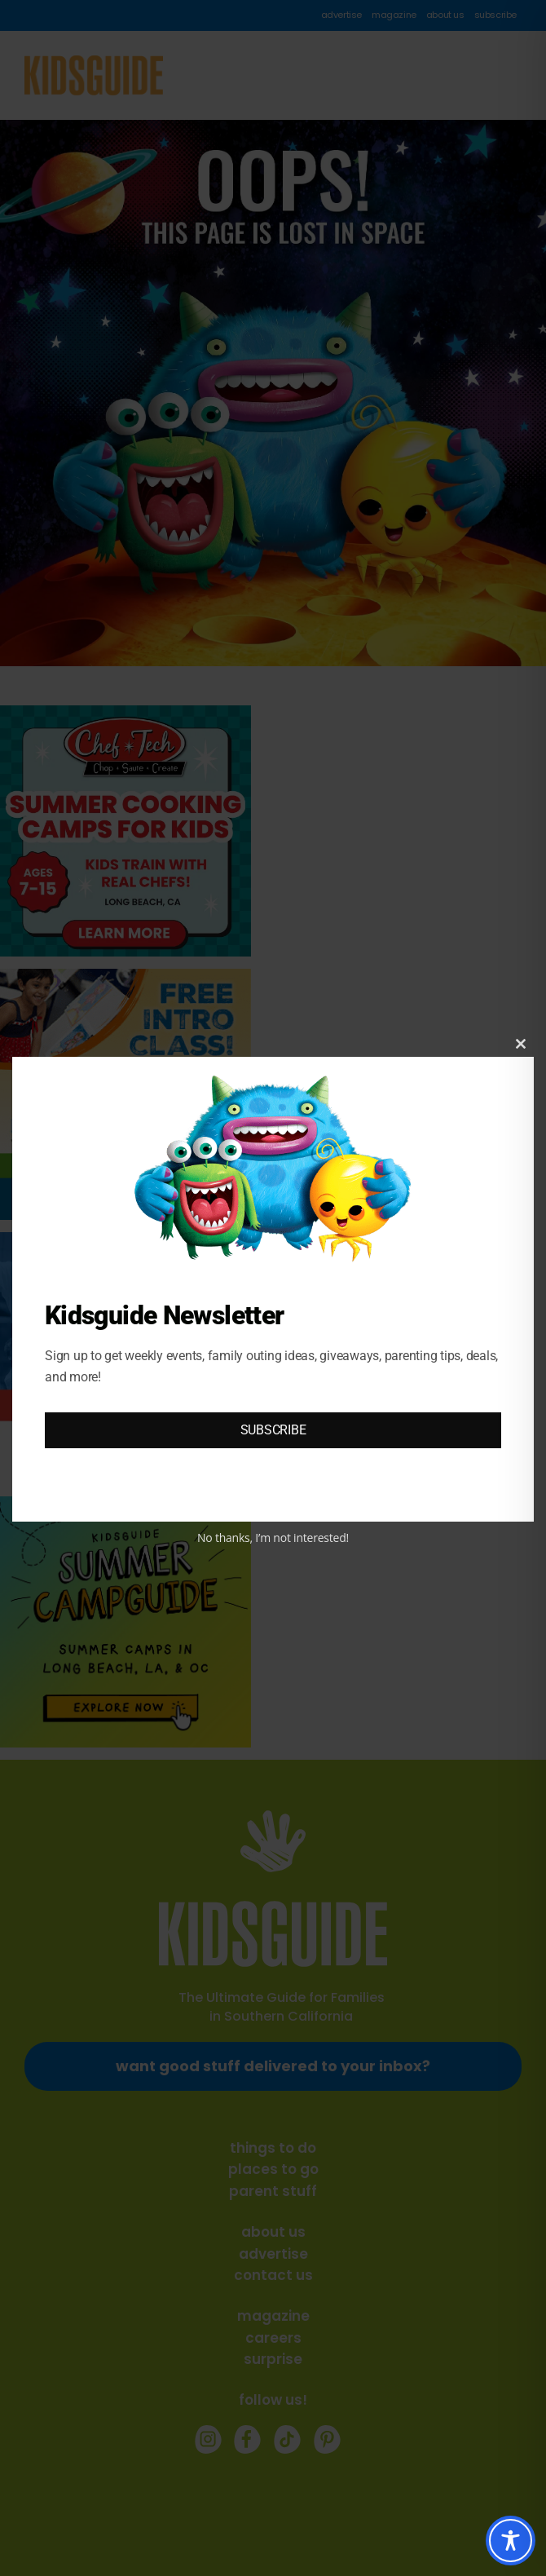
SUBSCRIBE (273, 1430)
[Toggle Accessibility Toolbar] (510, 2540)
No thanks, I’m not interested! (273, 1537)
